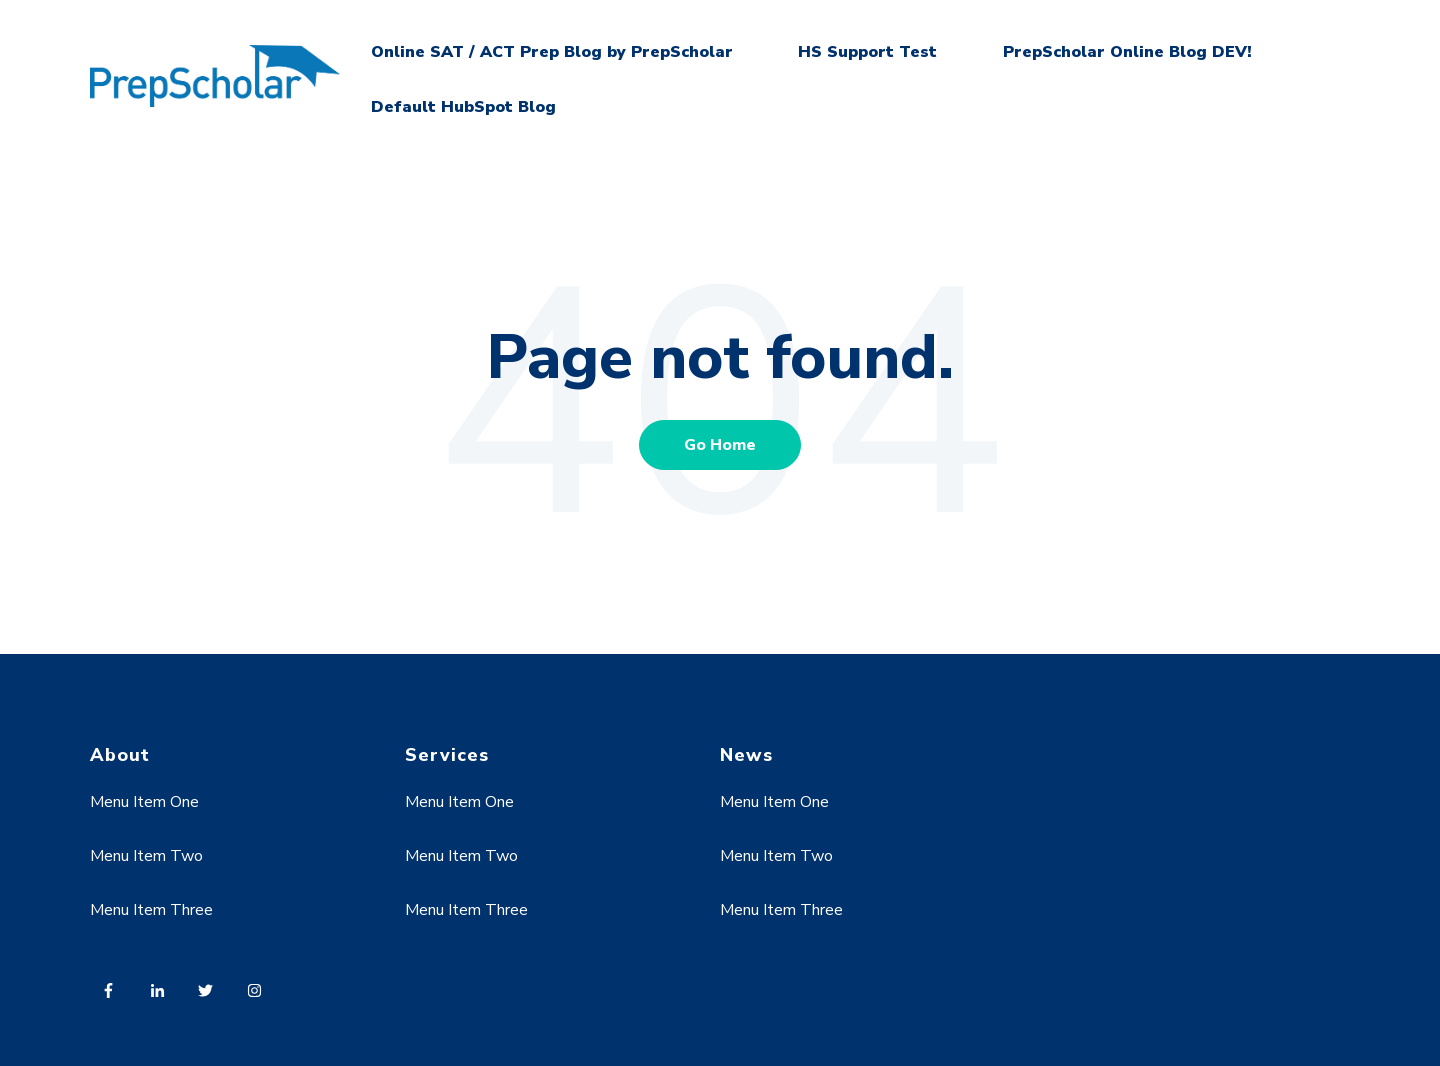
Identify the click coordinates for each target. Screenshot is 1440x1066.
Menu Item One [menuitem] (144, 802)
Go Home (720, 445)
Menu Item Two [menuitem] (146, 856)
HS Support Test (867, 52)
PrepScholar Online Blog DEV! (1127, 52)
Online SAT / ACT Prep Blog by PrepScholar (552, 52)
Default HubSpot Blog (463, 107)
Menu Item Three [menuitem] (151, 910)
